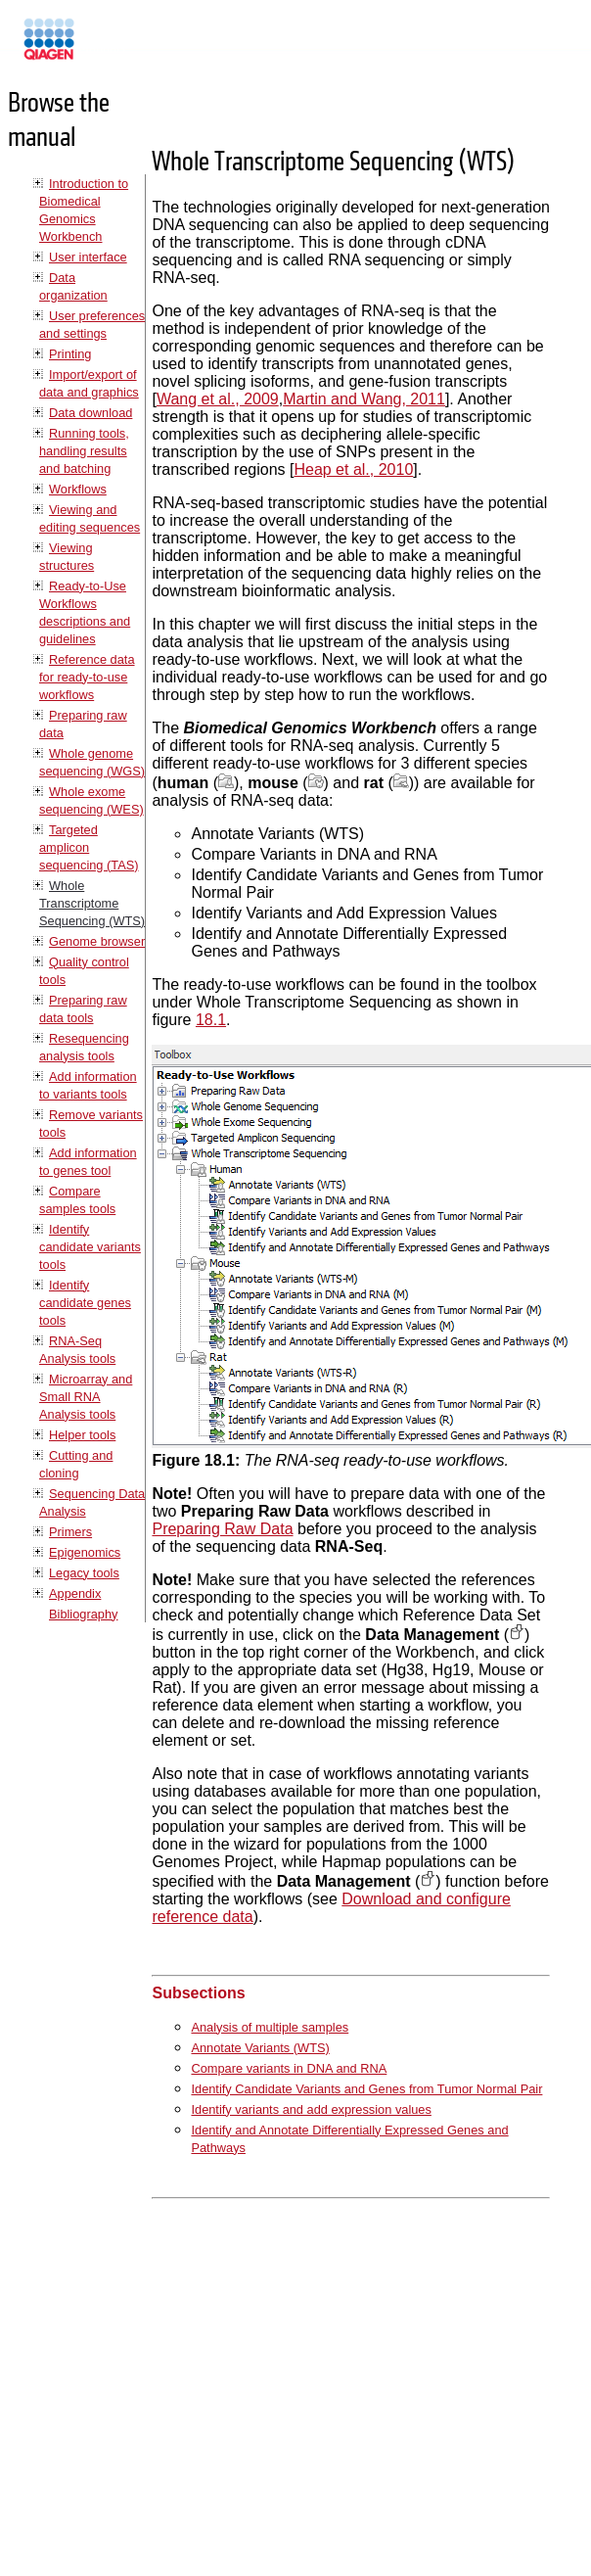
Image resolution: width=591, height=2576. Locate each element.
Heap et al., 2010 (353, 469)
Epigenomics (84, 1552)
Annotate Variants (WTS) (260, 2047)
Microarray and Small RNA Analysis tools (85, 1397)
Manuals (101, 47)
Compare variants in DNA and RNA (288, 2068)
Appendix (75, 1593)
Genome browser (97, 941)
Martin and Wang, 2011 (364, 399)
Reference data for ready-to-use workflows (87, 677)
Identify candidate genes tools (85, 1303)
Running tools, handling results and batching (84, 451)
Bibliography (83, 1614)
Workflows (78, 489)
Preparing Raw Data (222, 1529)
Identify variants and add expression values (311, 2109)
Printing (70, 354)
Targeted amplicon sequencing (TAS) (88, 847)
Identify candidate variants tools (90, 1247)
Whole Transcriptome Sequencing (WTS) (92, 903)
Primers (70, 1531)
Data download (90, 412)
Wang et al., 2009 (218, 399)
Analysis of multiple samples (269, 2027)
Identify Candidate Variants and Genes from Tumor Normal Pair (366, 2089)
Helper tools (82, 1435)
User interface (88, 257)
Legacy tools (84, 1573)
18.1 (211, 1019)
